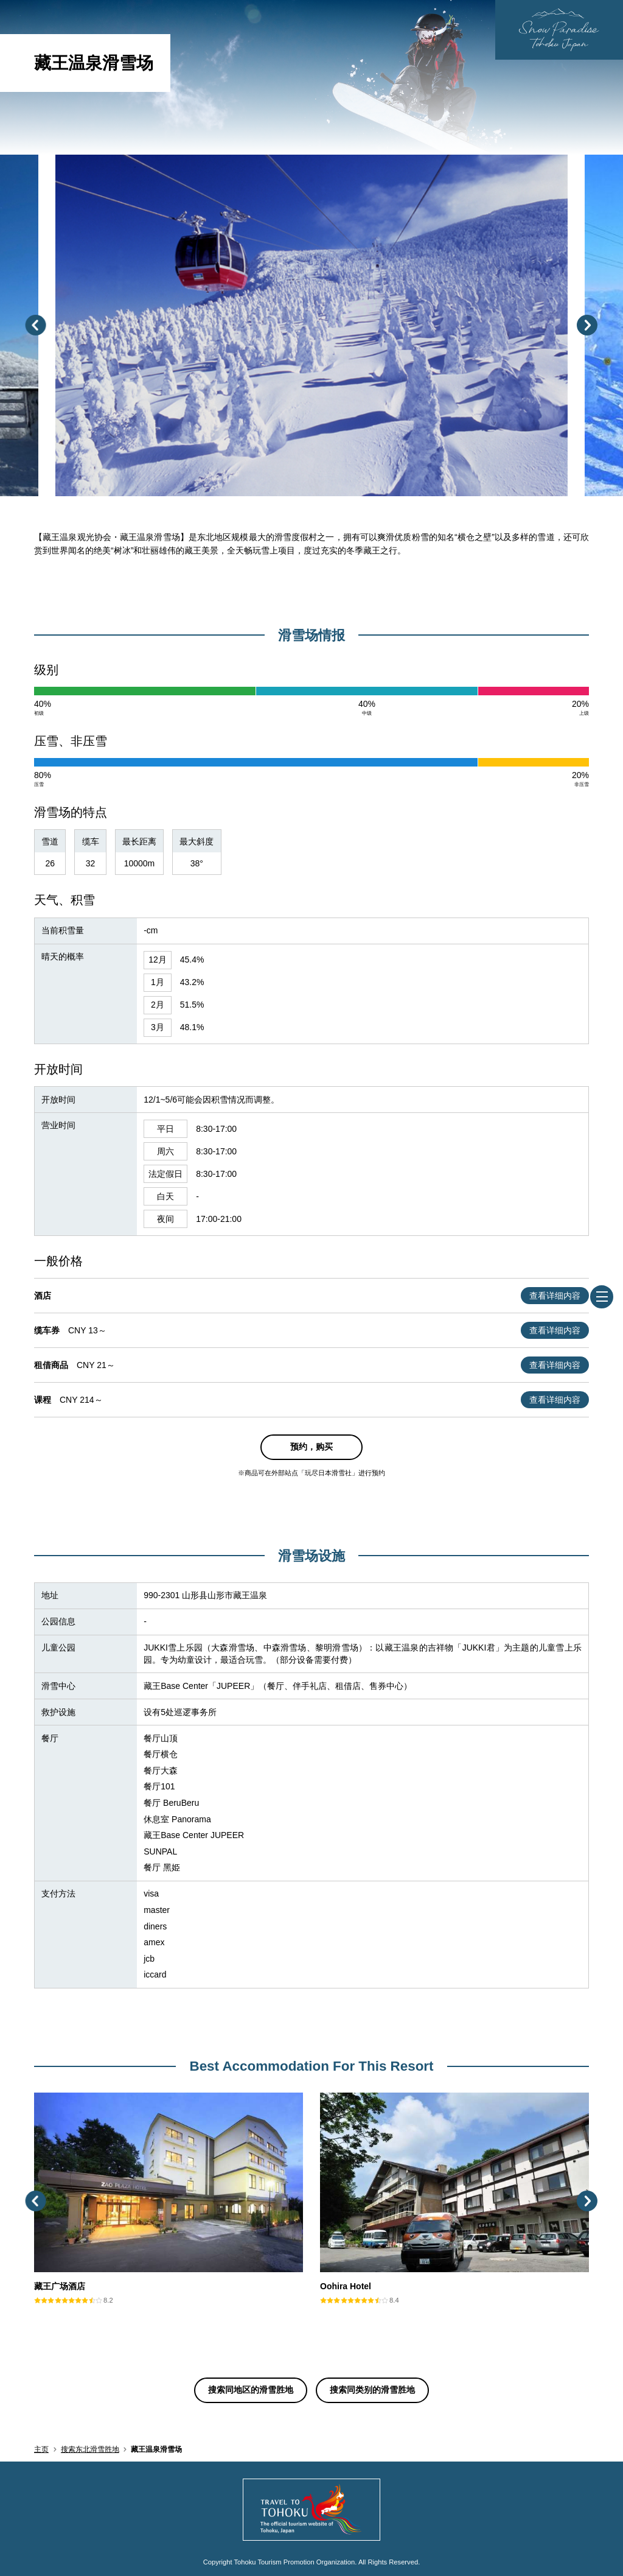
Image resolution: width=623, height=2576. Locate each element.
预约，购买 (311, 1446)
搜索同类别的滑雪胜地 (372, 2390)
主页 (41, 2449)
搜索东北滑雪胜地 (90, 2449)
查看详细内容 (554, 1295)
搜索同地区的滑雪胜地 (250, 2390)
